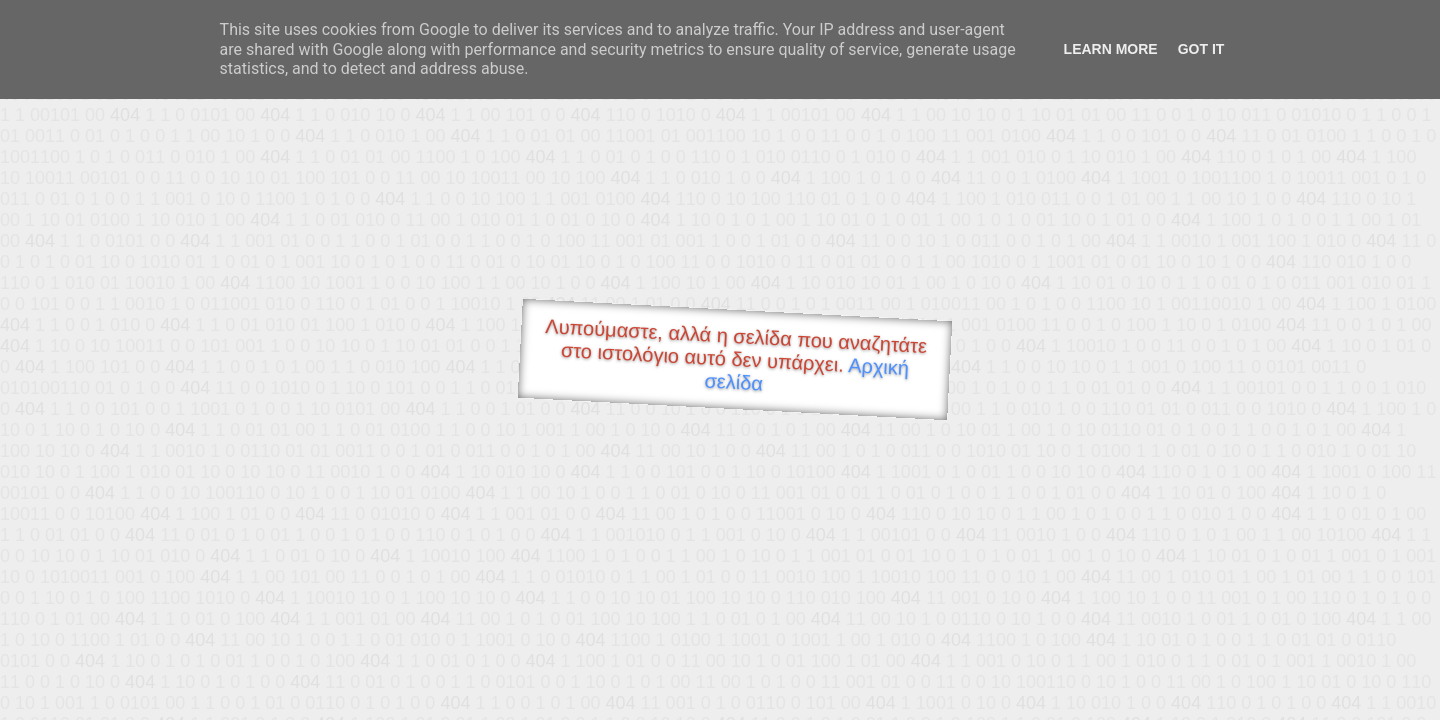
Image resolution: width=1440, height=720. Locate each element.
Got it (1201, 49)
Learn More (1111, 49)
